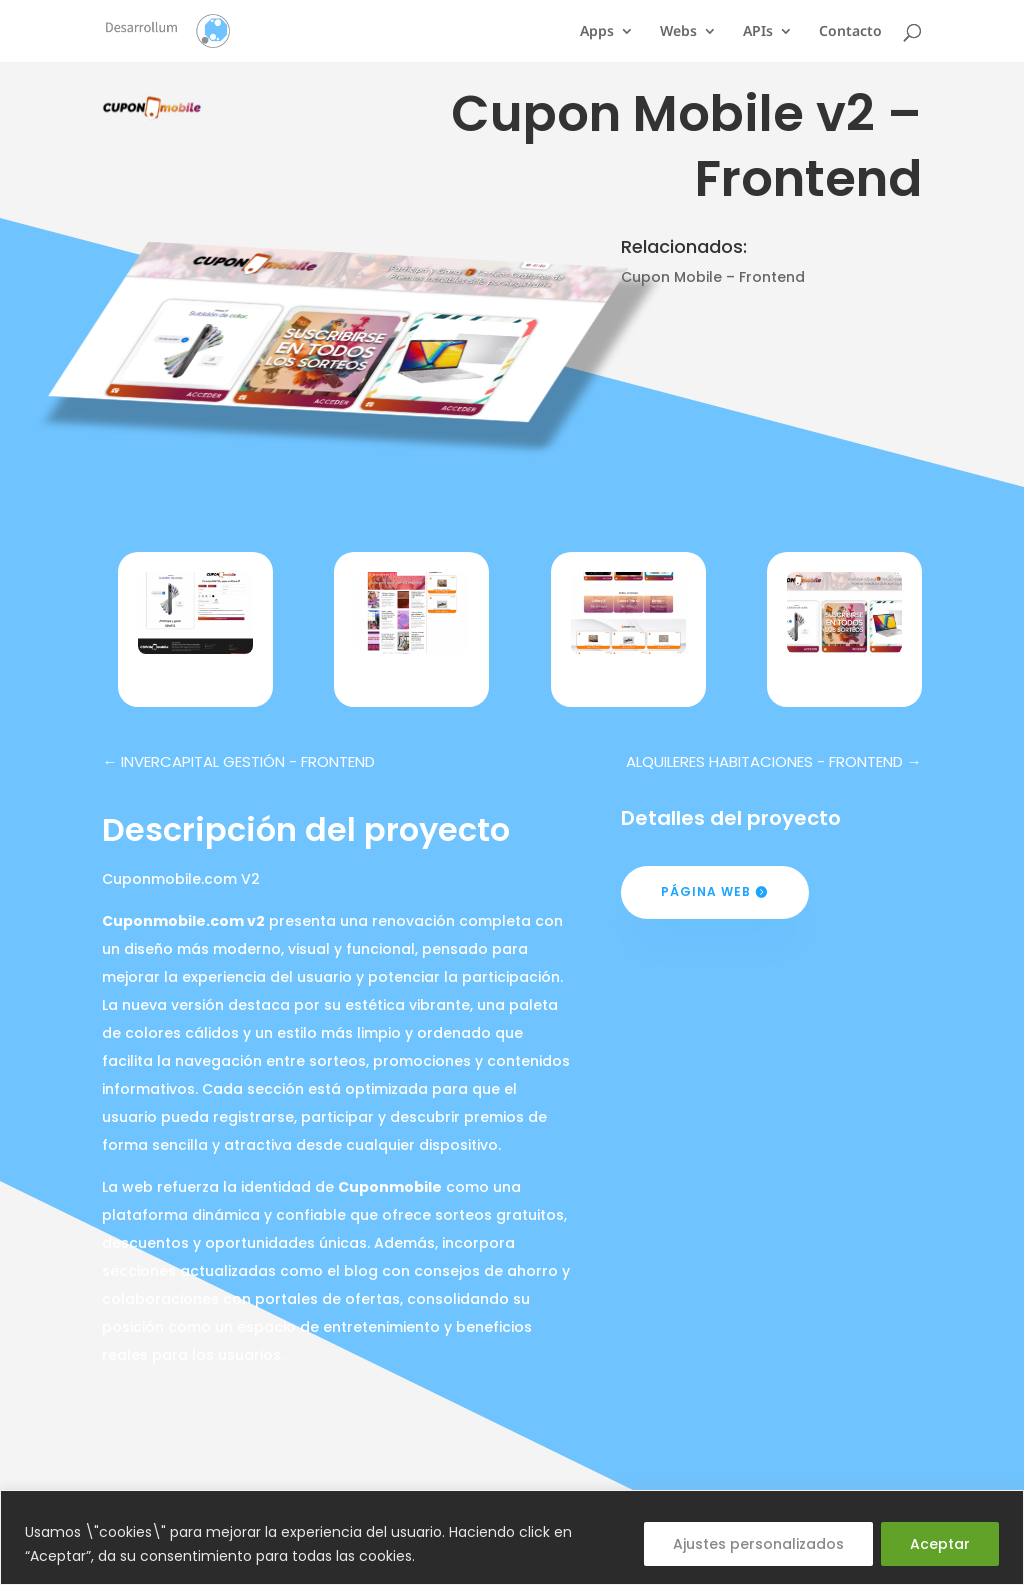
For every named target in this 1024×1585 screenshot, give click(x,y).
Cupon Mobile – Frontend (713, 277)
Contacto (850, 32)
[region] (512, 1537)
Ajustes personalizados (758, 1544)
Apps (597, 32)
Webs (678, 32)
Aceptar (940, 1544)
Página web (706, 891)
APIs (758, 32)
